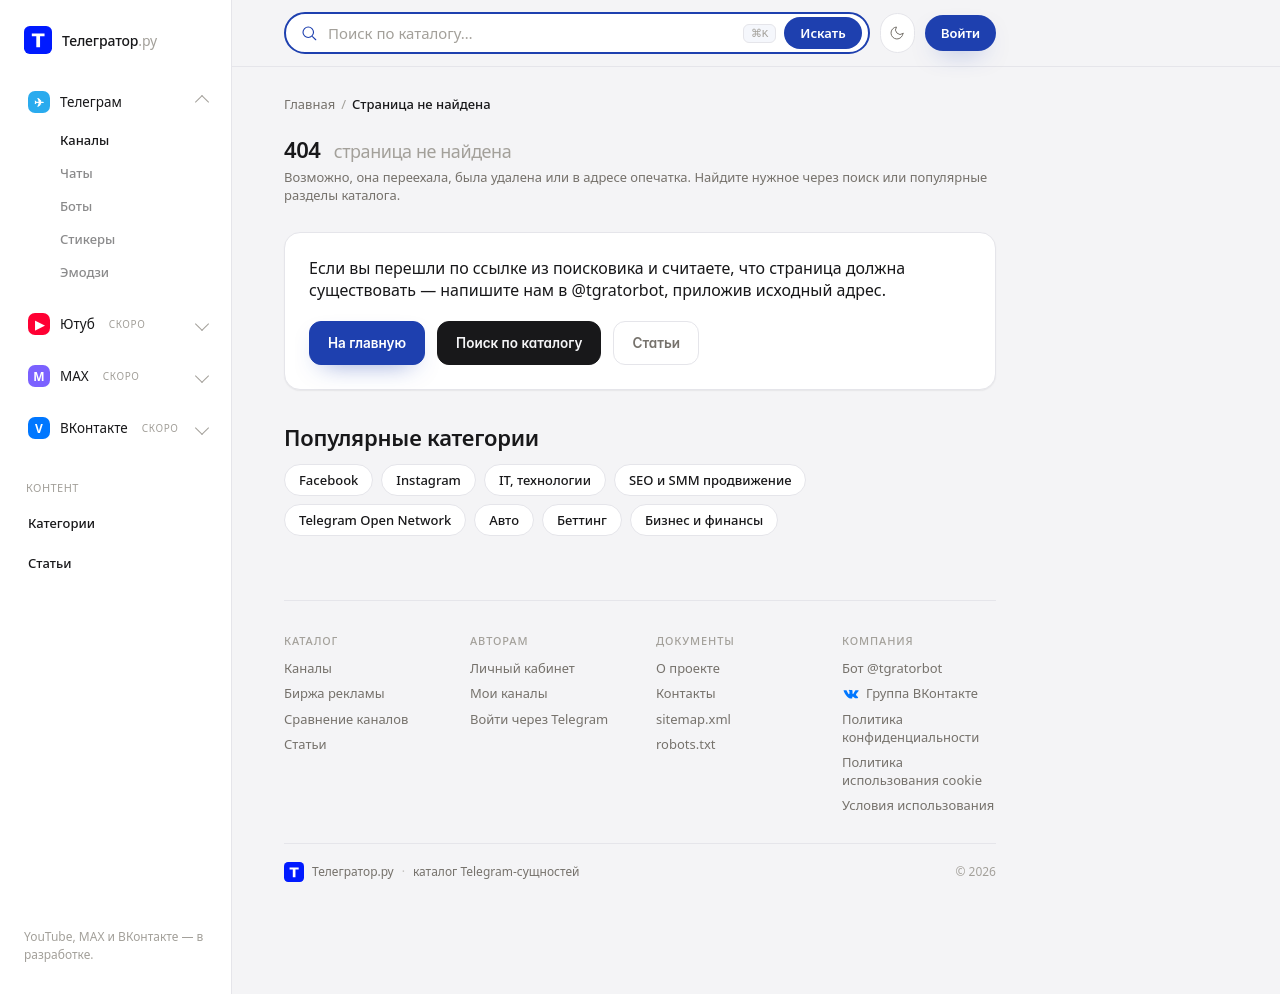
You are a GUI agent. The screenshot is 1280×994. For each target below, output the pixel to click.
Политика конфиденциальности (910, 728)
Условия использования (918, 805)
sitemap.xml (693, 719)
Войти (960, 33)
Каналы (308, 668)
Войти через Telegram (539, 719)
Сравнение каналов (346, 719)
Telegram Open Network (375, 520)
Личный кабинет (522, 668)
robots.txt (686, 744)
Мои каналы (509, 693)
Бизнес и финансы (704, 520)
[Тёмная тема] (897, 33)
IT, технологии (545, 480)
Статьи (305, 744)
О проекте (688, 668)
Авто (504, 520)
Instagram (428, 480)
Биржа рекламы (334, 693)
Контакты (686, 693)
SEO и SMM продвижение (710, 480)
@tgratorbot (618, 290)
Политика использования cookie (912, 771)
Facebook (328, 480)
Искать (822, 33)
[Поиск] (530, 33)
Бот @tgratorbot (892, 668)
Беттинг (582, 520)
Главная (309, 104)
